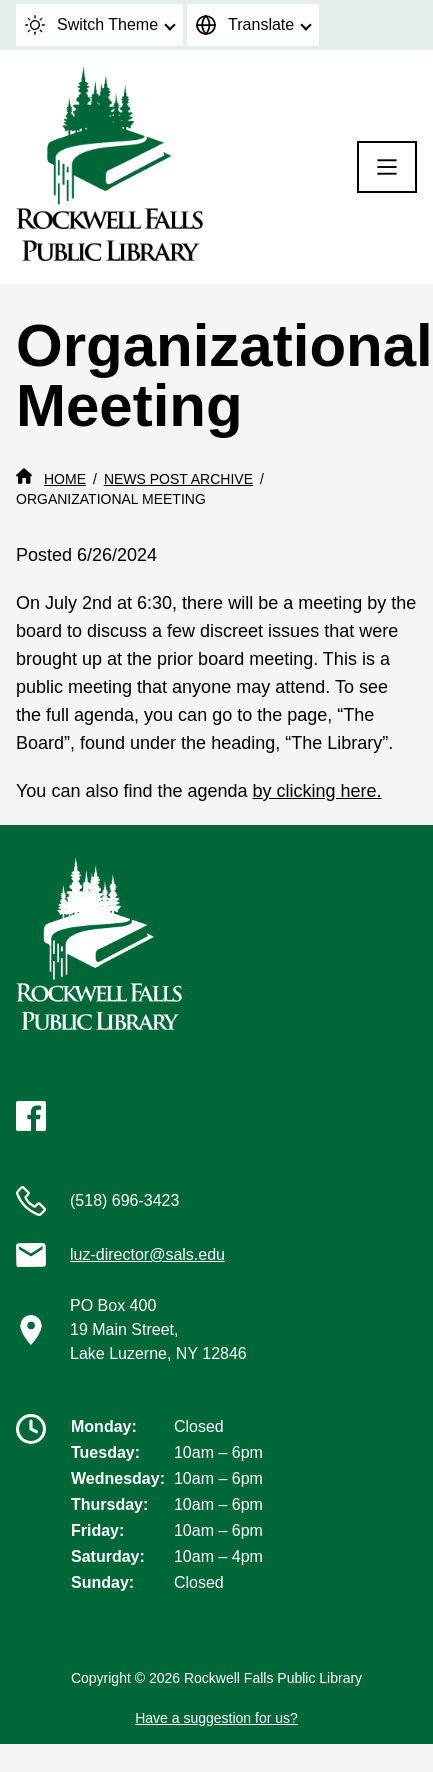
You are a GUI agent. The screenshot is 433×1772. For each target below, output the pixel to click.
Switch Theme (91, 25)
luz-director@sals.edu (147, 1254)
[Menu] (387, 167)
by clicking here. (317, 791)
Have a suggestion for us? (216, 1718)
